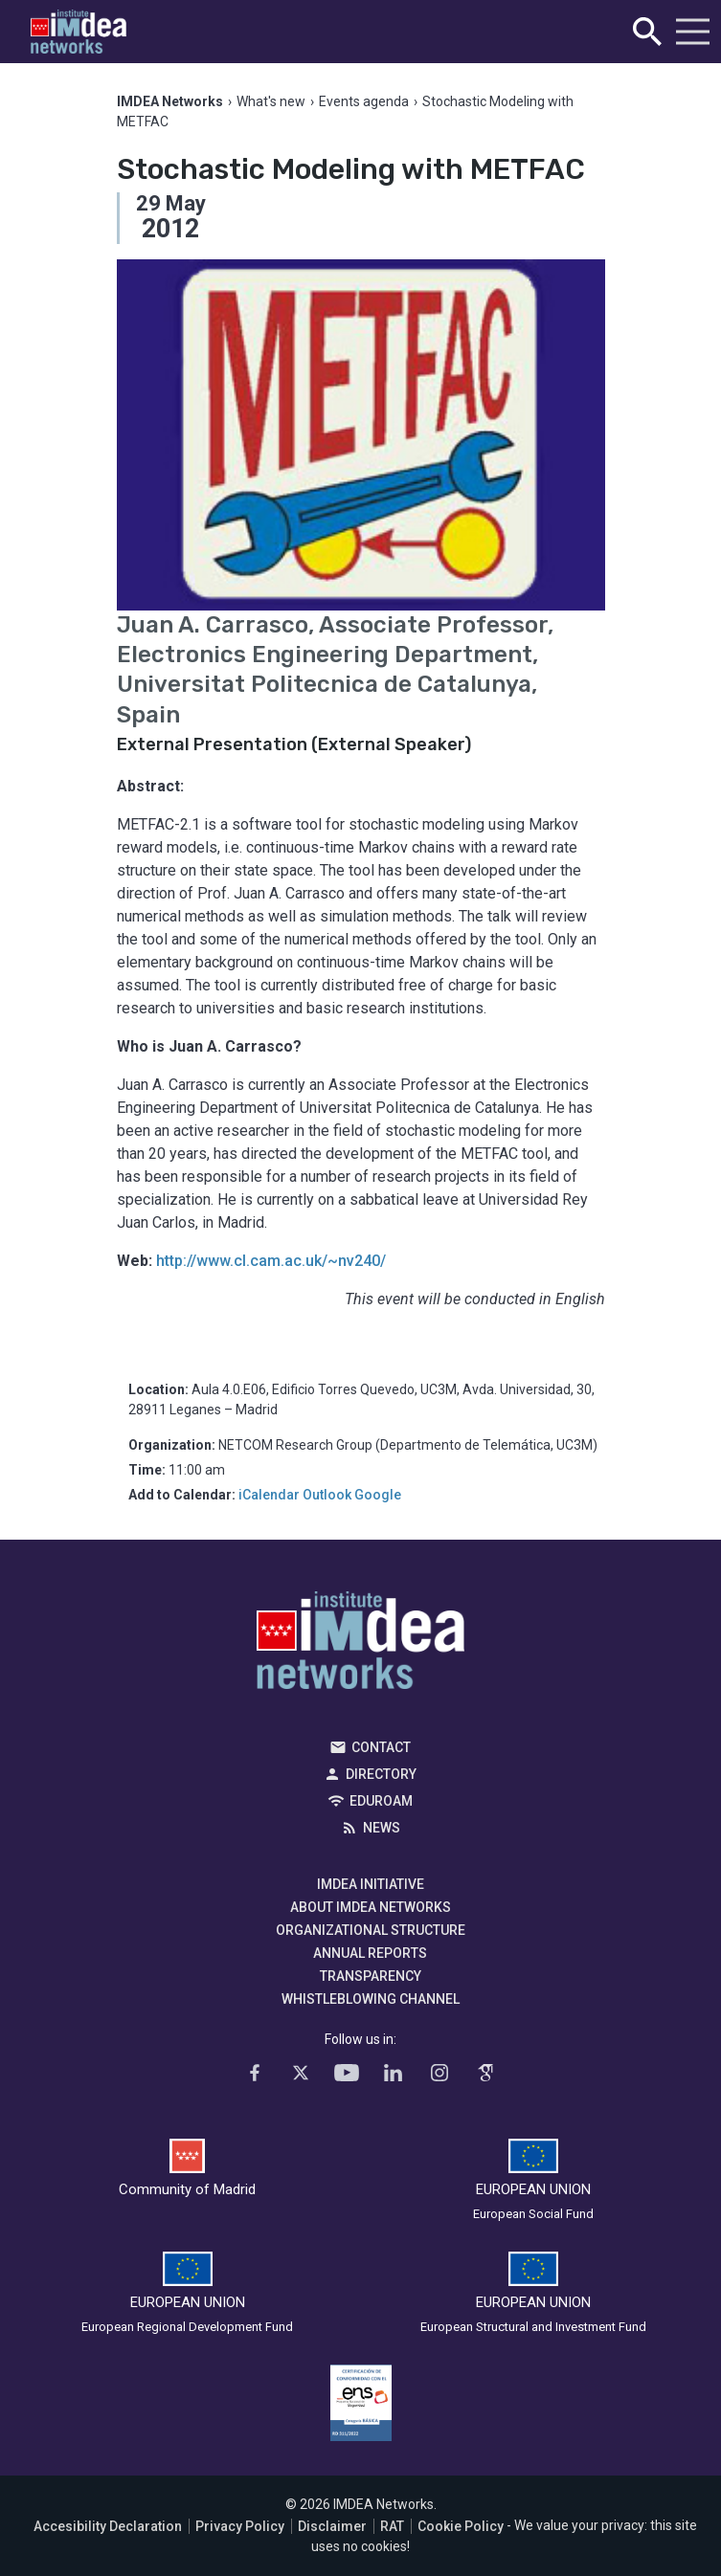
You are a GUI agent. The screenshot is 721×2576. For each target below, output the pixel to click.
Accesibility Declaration (108, 2526)
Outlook (327, 1494)
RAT (392, 2526)
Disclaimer (332, 2526)
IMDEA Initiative (370, 1884)
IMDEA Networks (360, 1645)
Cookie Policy (460, 2526)
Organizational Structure (370, 1930)
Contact (381, 1747)
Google (377, 1494)
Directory (381, 1774)
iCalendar (269, 1494)
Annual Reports (370, 1953)
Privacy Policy (239, 2526)
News (381, 1827)
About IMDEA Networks (370, 1907)
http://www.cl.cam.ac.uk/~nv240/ (271, 1261)
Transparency (370, 1976)
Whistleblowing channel (371, 1999)
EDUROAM (381, 1801)
